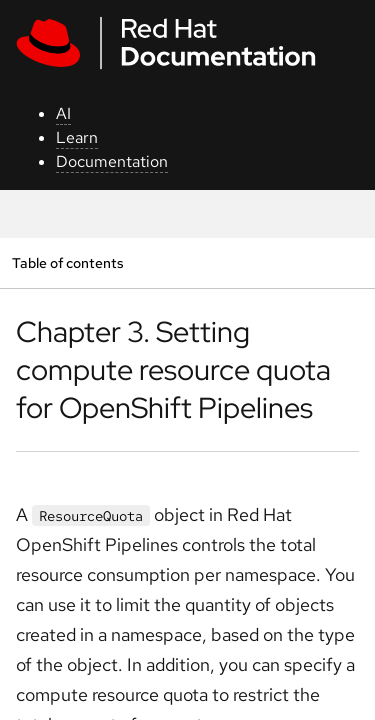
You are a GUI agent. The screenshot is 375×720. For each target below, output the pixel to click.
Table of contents (67, 262)
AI (63, 113)
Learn (77, 137)
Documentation (112, 161)
